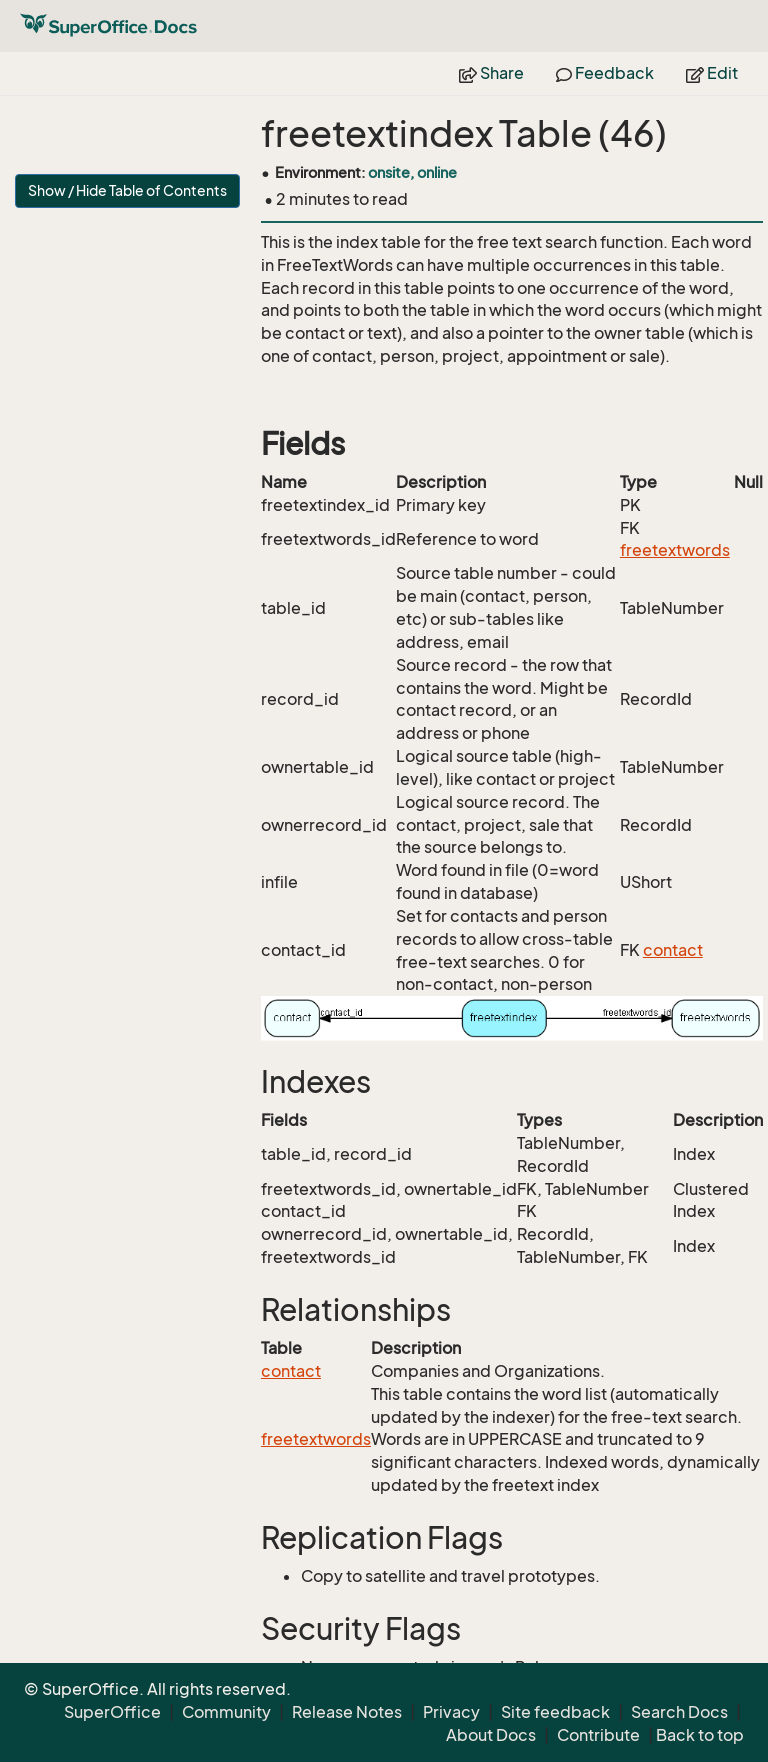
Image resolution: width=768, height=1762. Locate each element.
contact (673, 950)
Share (491, 73)
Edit (712, 73)
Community (226, 1712)
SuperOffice (112, 1712)
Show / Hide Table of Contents (127, 190)
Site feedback (555, 1712)
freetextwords (675, 550)
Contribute (598, 1735)
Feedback (605, 73)
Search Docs (679, 1712)
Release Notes (347, 1712)
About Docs (491, 1735)
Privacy (451, 1712)
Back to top (700, 1735)
